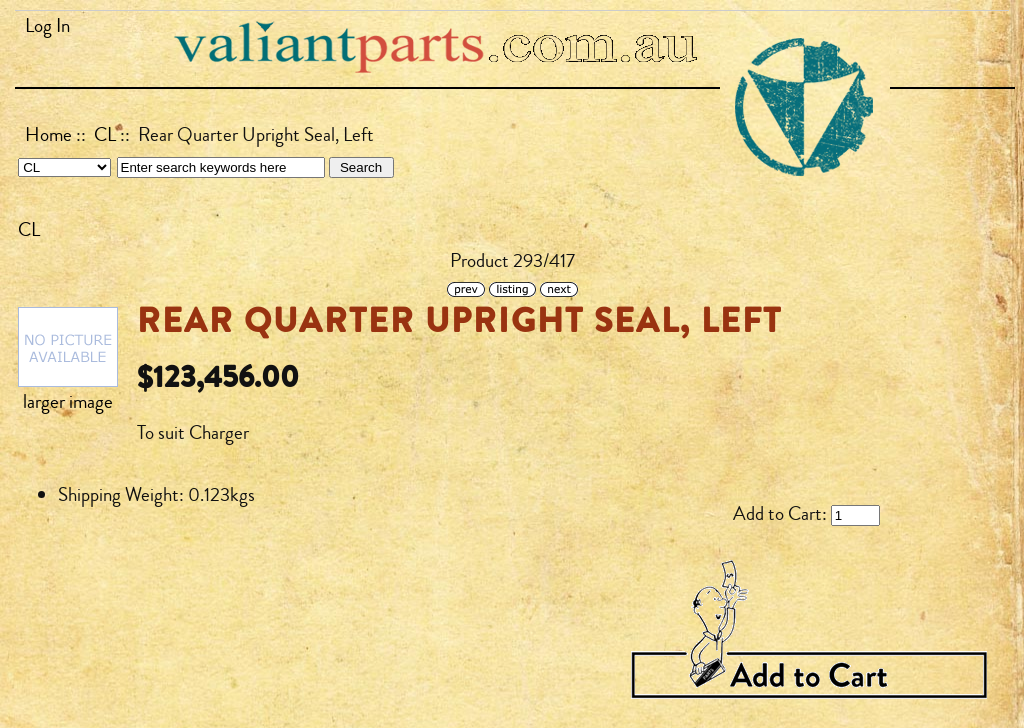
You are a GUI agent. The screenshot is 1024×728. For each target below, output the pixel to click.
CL (105, 135)
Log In (47, 26)
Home (48, 135)
